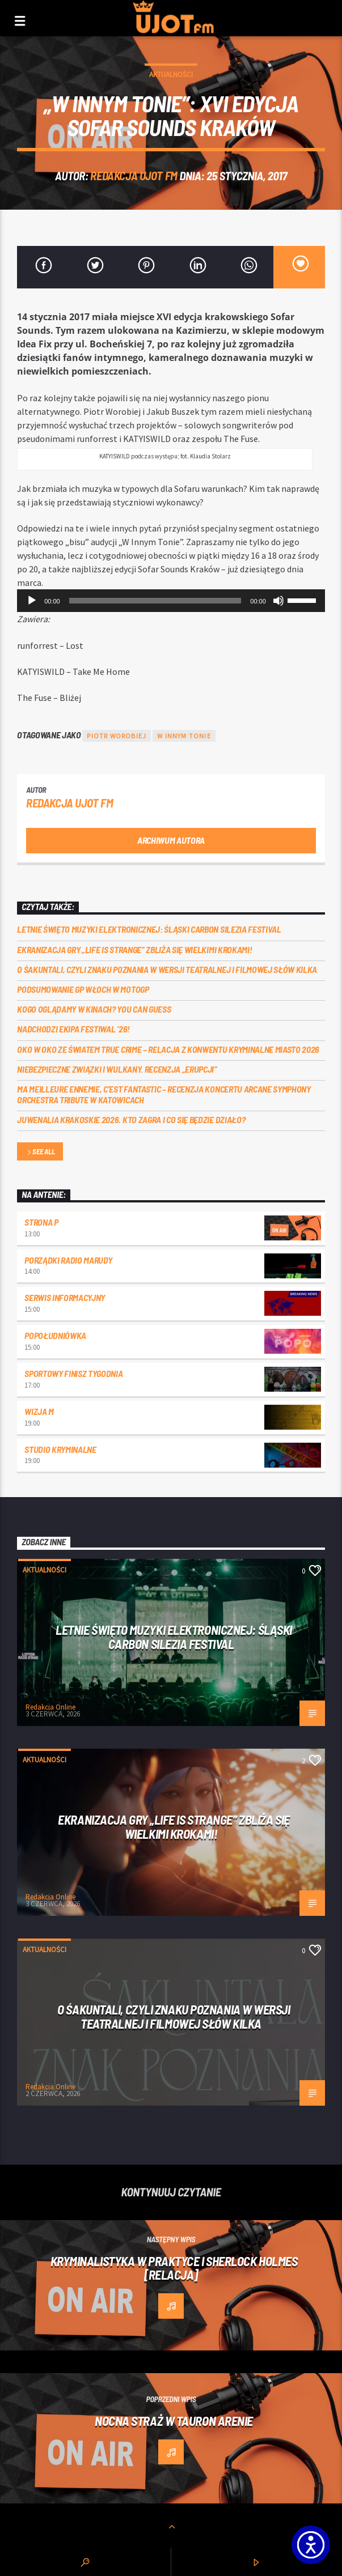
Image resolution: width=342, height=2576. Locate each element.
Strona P (41, 1222)
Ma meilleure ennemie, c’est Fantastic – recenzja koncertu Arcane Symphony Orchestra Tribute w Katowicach (164, 1094)
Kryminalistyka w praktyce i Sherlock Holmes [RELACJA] (174, 2268)
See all (40, 1152)
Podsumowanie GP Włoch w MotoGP (83, 989)
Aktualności (171, 74)
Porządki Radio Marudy (68, 1260)
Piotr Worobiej (116, 736)
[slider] (155, 600)
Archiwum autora (171, 840)
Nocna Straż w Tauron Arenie (174, 2420)
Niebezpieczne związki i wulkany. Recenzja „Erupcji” (117, 1069)
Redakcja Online (50, 1707)
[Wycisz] (278, 600)
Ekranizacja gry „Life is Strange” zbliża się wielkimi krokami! (134, 949)
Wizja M (39, 1411)
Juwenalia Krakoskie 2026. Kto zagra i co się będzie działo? (131, 1119)
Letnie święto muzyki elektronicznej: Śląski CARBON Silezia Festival (149, 929)
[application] (171, 600)
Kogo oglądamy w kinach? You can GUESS (94, 1009)
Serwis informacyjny (64, 1297)
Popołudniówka (55, 1335)
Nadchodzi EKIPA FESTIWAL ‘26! (73, 1028)
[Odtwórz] (31, 600)
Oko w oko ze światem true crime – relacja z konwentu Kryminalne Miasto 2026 (168, 1049)
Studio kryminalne (60, 1449)
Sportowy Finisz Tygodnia (73, 1373)
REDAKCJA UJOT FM (133, 175)
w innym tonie (184, 736)
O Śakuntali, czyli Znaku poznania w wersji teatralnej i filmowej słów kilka (167, 969)
